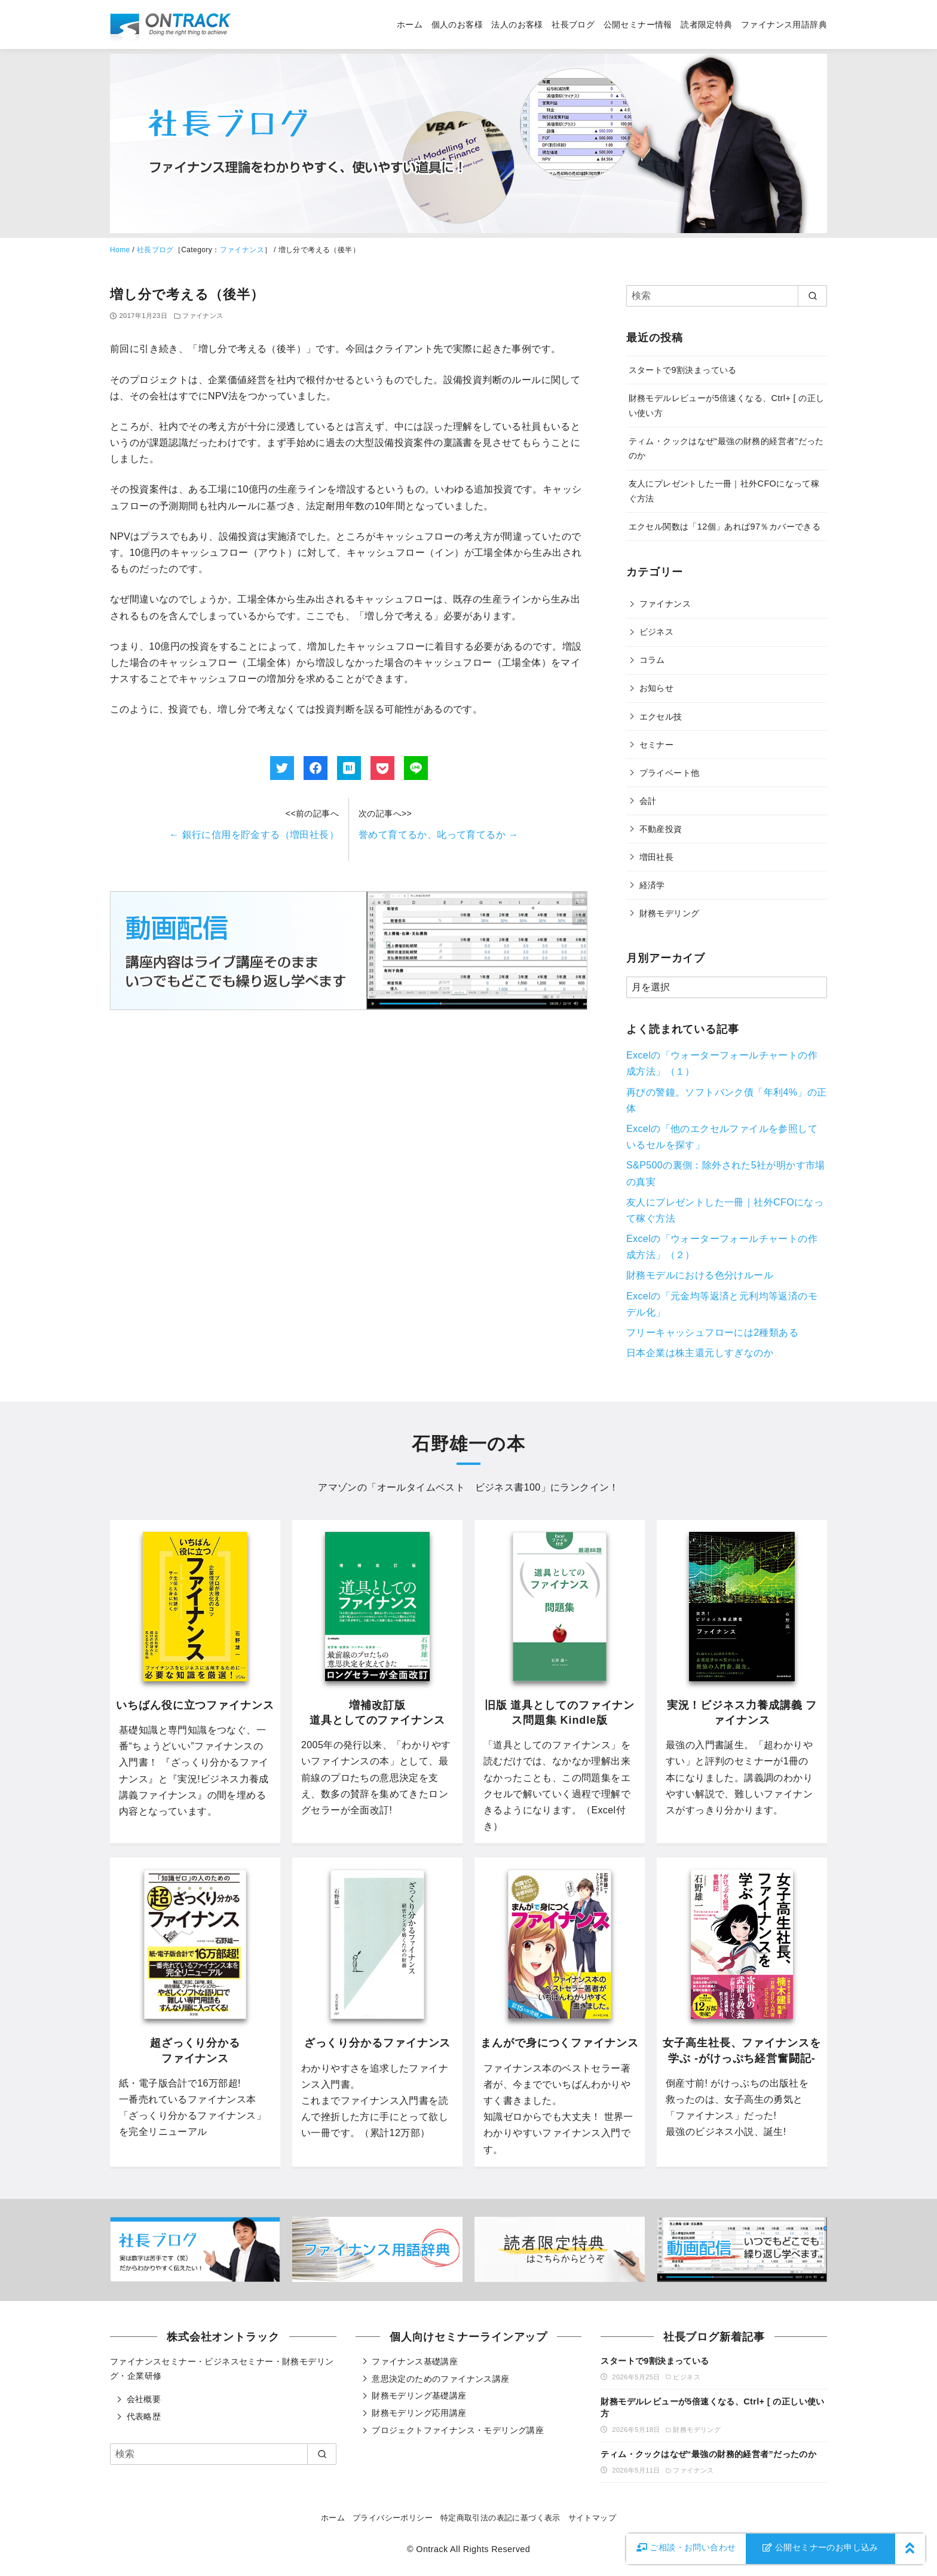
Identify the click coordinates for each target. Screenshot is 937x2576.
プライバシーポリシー (393, 2517)
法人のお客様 (517, 24)
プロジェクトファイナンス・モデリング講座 (458, 2430)
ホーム (409, 24)
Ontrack (432, 2549)
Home (120, 250)
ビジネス (656, 632)
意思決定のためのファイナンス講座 (440, 2379)
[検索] (726, 296)
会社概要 (144, 2399)
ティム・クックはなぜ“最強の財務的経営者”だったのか (708, 2454)
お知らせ (656, 688)
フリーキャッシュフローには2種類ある (712, 1332)
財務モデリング (669, 913)
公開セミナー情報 (638, 24)
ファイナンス (242, 250)
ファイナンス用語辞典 (784, 24)
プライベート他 (669, 773)
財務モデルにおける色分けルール (699, 1275)
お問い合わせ (686, 2547)
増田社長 (656, 857)
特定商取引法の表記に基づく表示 (500, 2517)
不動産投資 (660, 829)
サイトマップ (592, 2517)
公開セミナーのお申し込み (820, 2547)
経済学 (652, 885)
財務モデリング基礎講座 (419, 2395)
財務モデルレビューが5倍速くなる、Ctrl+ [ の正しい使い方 (712, 2407)
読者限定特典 (706, 24)
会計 (648, 801)
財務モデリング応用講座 (419, 2413)
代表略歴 (144, 2416)
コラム (652, 660)
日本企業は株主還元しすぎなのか (699, 1353)
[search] (812, 296)
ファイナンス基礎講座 (415, 2361)
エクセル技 (660, 716)
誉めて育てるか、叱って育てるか (438, 835)
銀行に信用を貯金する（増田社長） (254, 835)
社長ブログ (573, 24)
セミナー (656, 744)
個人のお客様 (457, 24)
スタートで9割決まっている (683, 370)
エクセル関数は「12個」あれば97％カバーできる (725, 526)
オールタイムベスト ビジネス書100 (459, 1487)
